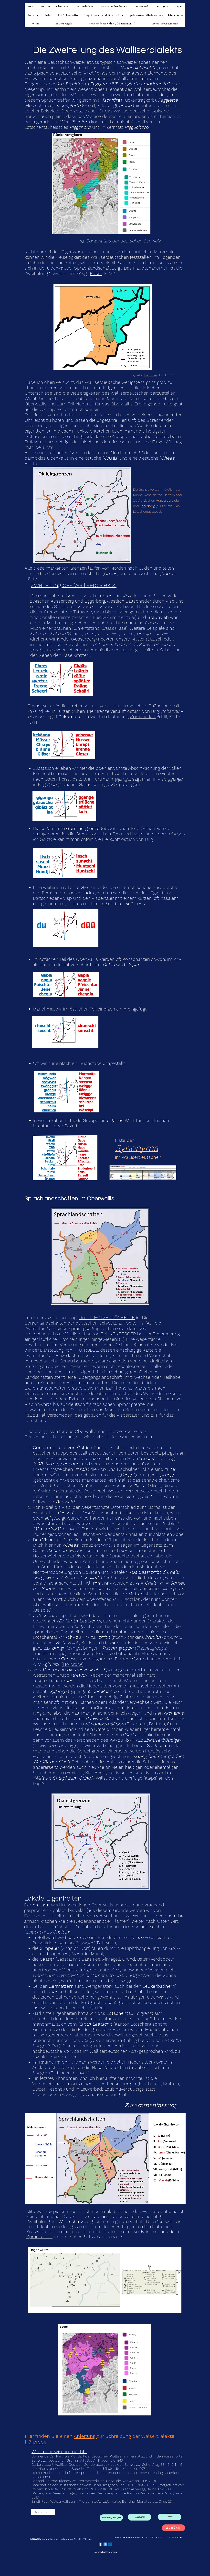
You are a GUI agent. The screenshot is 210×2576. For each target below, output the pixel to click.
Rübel (96, 273)
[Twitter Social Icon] (105, 2544)
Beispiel (42, 1610)
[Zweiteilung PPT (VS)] (111, 2517)
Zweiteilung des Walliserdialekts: (73, 585)
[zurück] (173, 2527)
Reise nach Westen (103, 1491)
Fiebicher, (151, 375)
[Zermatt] (169, 2517)
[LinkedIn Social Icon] (110, 2544)
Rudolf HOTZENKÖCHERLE (107, 1317)
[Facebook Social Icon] (100, 2544)
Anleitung (85, 2436)
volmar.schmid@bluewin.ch (128, 2537)
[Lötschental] (139, 2517)
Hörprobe (72, 1664)
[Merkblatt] (43, 2512)
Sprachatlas (143, 716)
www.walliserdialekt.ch (94, 2573)
